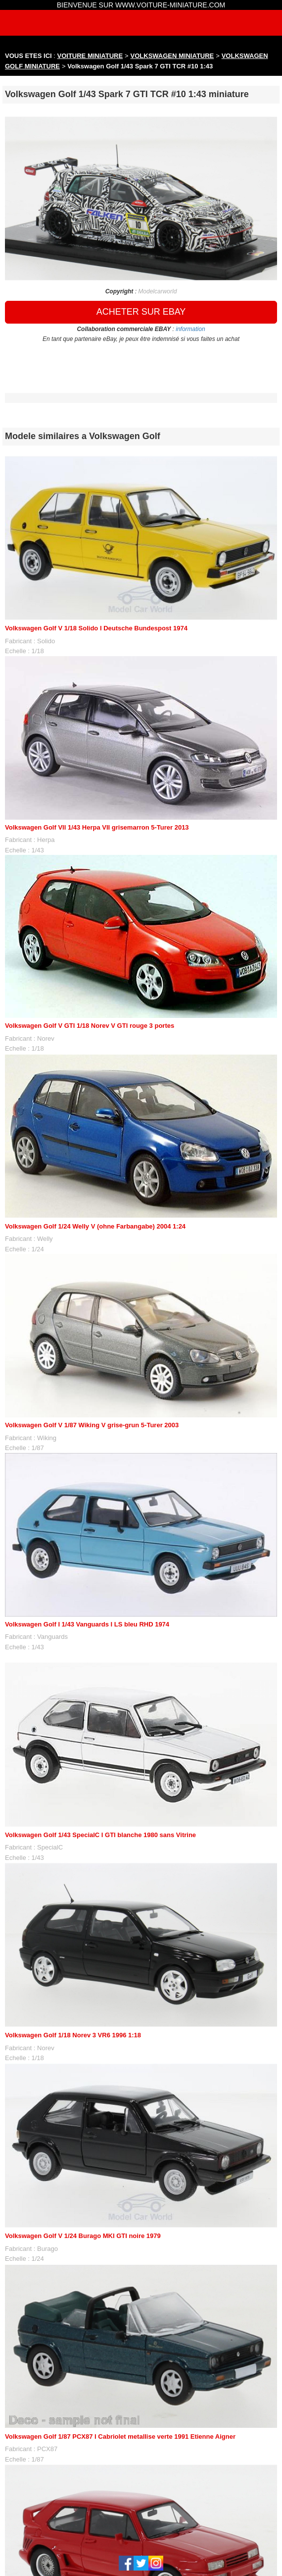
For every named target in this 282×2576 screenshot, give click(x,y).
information (190, 329)
